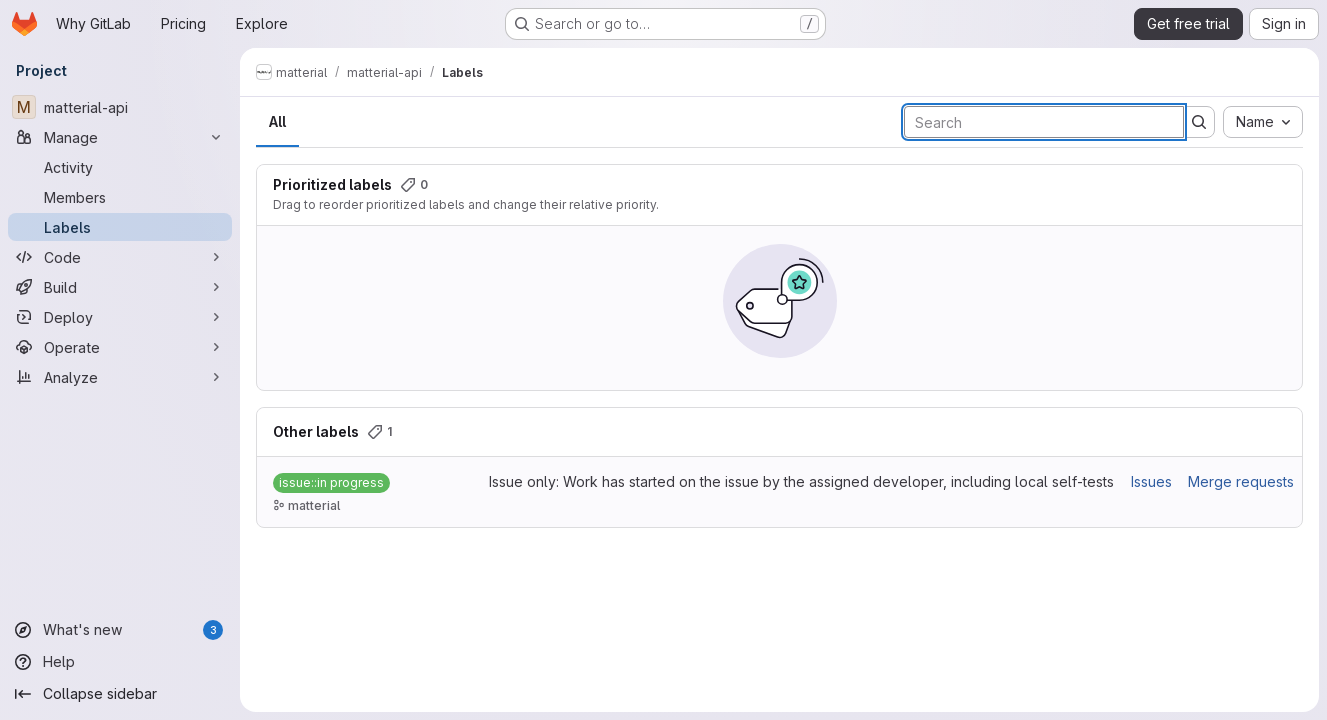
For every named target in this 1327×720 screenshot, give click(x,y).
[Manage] (120, 137)
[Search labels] (1044, 122)
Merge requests (1241, 481)
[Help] (120, 662)
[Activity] (120, 167)
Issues (1151, 481)
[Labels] (120, 227)
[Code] (120, 257)
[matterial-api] (120, 107)
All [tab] (277, 121)
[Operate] (120, 347)
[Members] (120, 197)
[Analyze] (120, 377)
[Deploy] (120, 317)
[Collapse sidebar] (120, 694)
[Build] (120, 287)
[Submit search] (1199, 122)
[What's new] (120, 630)
